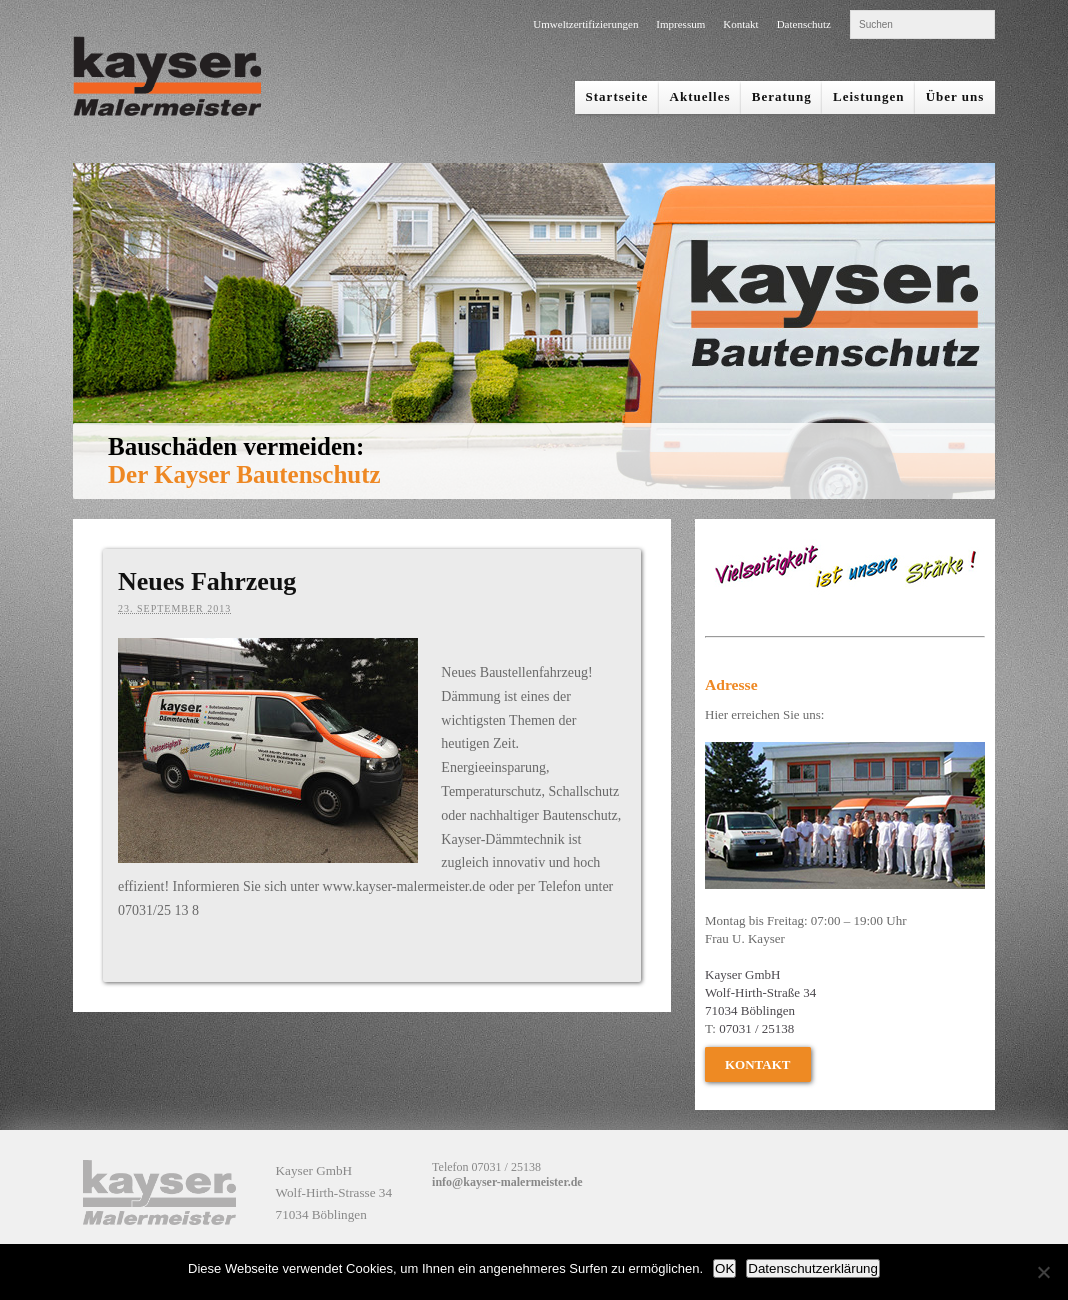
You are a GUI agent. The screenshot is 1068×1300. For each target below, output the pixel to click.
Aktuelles (700, 96)
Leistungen (868, 96)
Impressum (680, 24)
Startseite (617, 96)
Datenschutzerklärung (813, 1268)
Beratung (782, 96)
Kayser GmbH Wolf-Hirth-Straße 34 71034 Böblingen (760, 992)
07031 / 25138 (756, 1028)
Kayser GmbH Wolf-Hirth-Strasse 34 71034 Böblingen (334, 1192)
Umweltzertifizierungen (585, 24)
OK (724, 1268)
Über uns (955, 96)
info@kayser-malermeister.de (507, 1182)
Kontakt (740, 24)
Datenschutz (804, 24)
